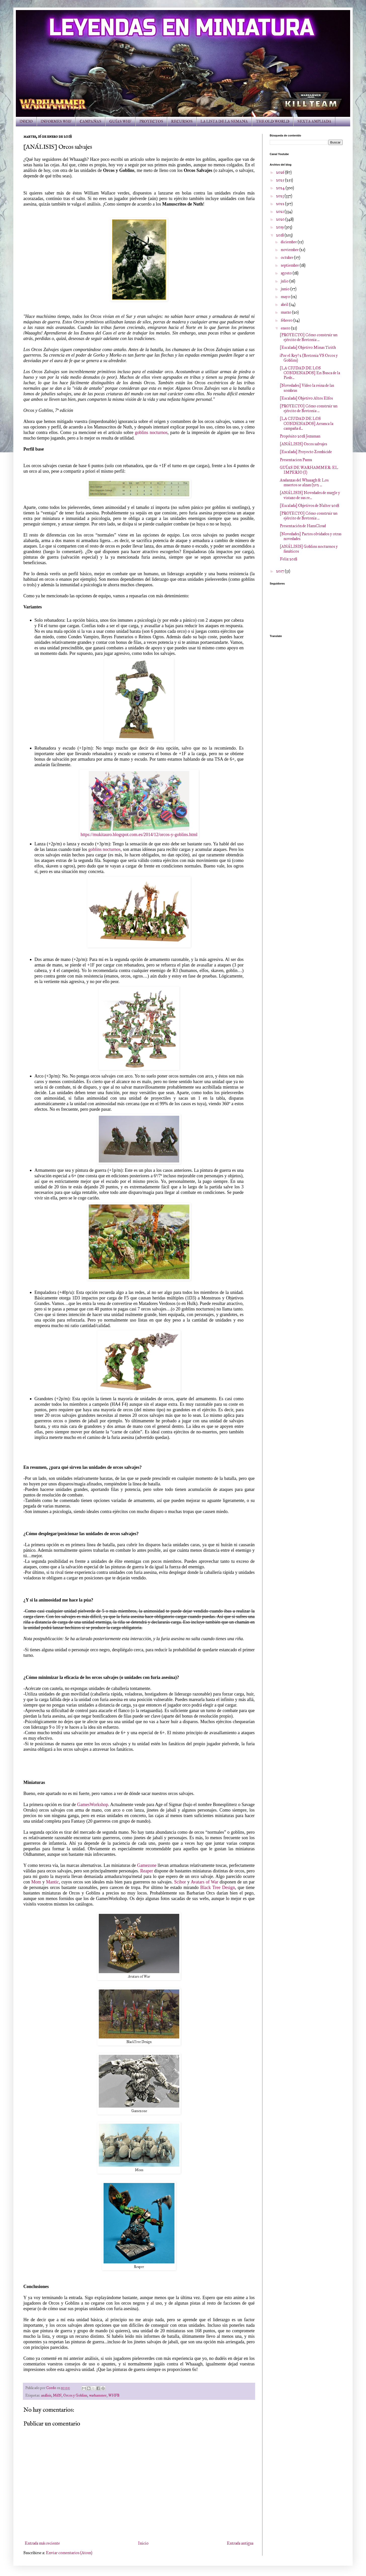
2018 (280, 235)
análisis (46, 2395)
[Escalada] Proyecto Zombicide (306, 451)
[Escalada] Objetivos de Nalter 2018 (309, 505)
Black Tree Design (217, 1887)
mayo (286, 296)
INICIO (26, 121)
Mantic (52, 1881)
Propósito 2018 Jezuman (300, 436)
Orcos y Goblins (75, 2395)
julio (285, 281)
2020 (280, 219)
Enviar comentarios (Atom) (69, 2552)
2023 (280, 195)
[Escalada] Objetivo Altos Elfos (306, 398)
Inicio (143, 2543)
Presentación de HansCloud (303, 525)
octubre (287, 257)
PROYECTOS (151, 121)
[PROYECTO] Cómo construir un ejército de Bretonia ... (308, 337)
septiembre (290, 265)
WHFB (113, 2395)
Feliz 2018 (288, 559)
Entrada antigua (240, 2543)
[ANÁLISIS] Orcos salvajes (303, 444)
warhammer (98, 2395)
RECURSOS (182, 121)
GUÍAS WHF (120, 121)
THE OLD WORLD (272, 121)
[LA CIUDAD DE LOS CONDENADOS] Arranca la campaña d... (306, 423)
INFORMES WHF (56, 121)
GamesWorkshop (92, 1804)
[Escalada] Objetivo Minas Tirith (308, 347)
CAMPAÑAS (90, 121)
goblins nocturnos (151, 432)
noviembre (290, 249)
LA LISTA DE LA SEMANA (224, 121)
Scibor (180, 1881)
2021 (280, 211)
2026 (280, 172)
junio (285, 288)
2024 (281, 187)
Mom (36, 1881)
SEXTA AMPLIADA (314, 121)
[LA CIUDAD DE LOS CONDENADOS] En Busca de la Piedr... (310, 373)
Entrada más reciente (42, 2543)
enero (286, 328)
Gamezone (146, 1865)
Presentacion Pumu (296, 459)
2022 (280, 203)
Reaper (146, 1870)
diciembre (289, 241)
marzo (286, 312)
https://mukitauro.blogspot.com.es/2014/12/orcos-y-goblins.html (139, 834)
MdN (57, 2395)
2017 (280, 571)
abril (285, 304)
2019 (280, 227)
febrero (287, 320)
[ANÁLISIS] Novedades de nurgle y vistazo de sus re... (310, 495)
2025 (280, 180)
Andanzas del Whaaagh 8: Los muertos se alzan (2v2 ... (304, 482)
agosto (287, 273)
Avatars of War (204, 1881)
